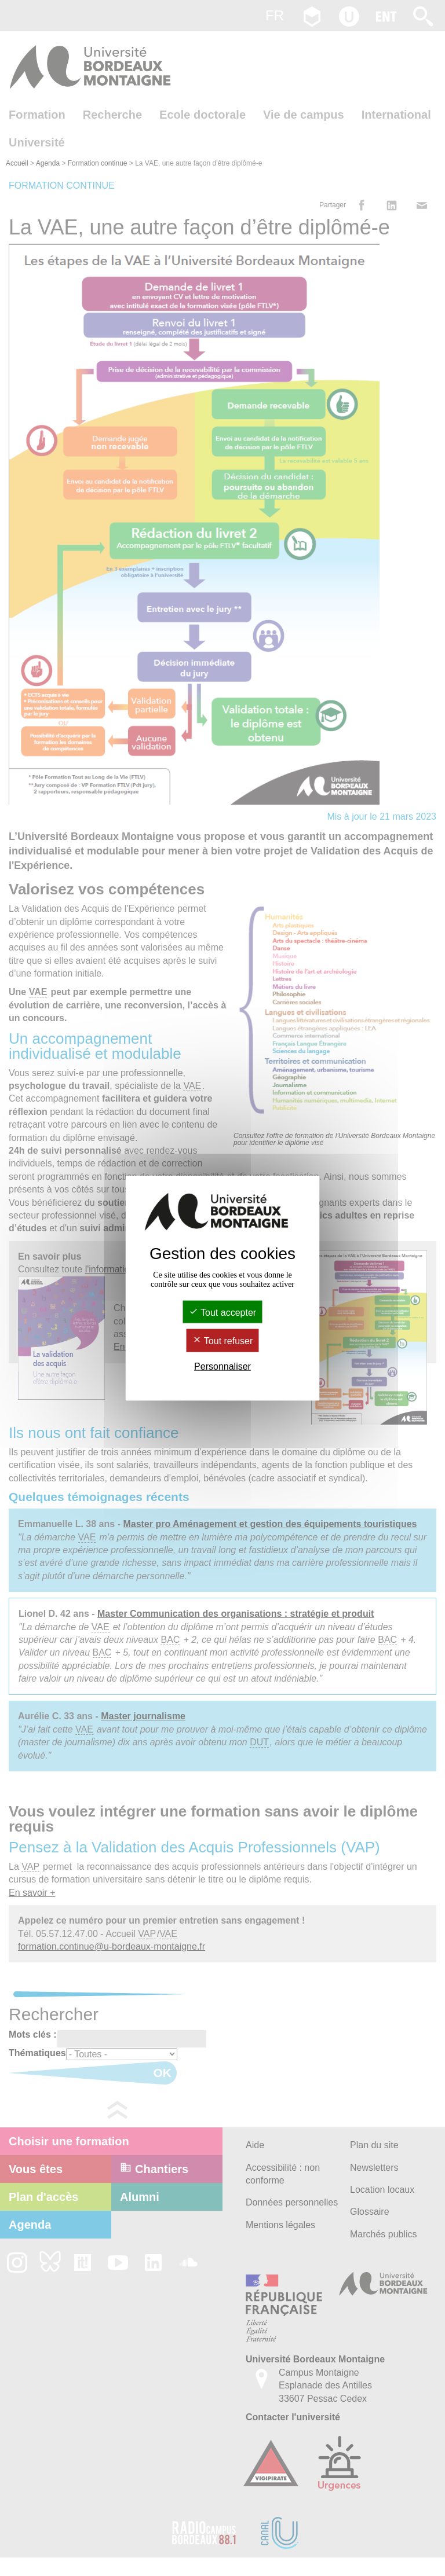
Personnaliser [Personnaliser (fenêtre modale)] (222, 1366)
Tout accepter (222, 1313)
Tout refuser (222, 1341)
